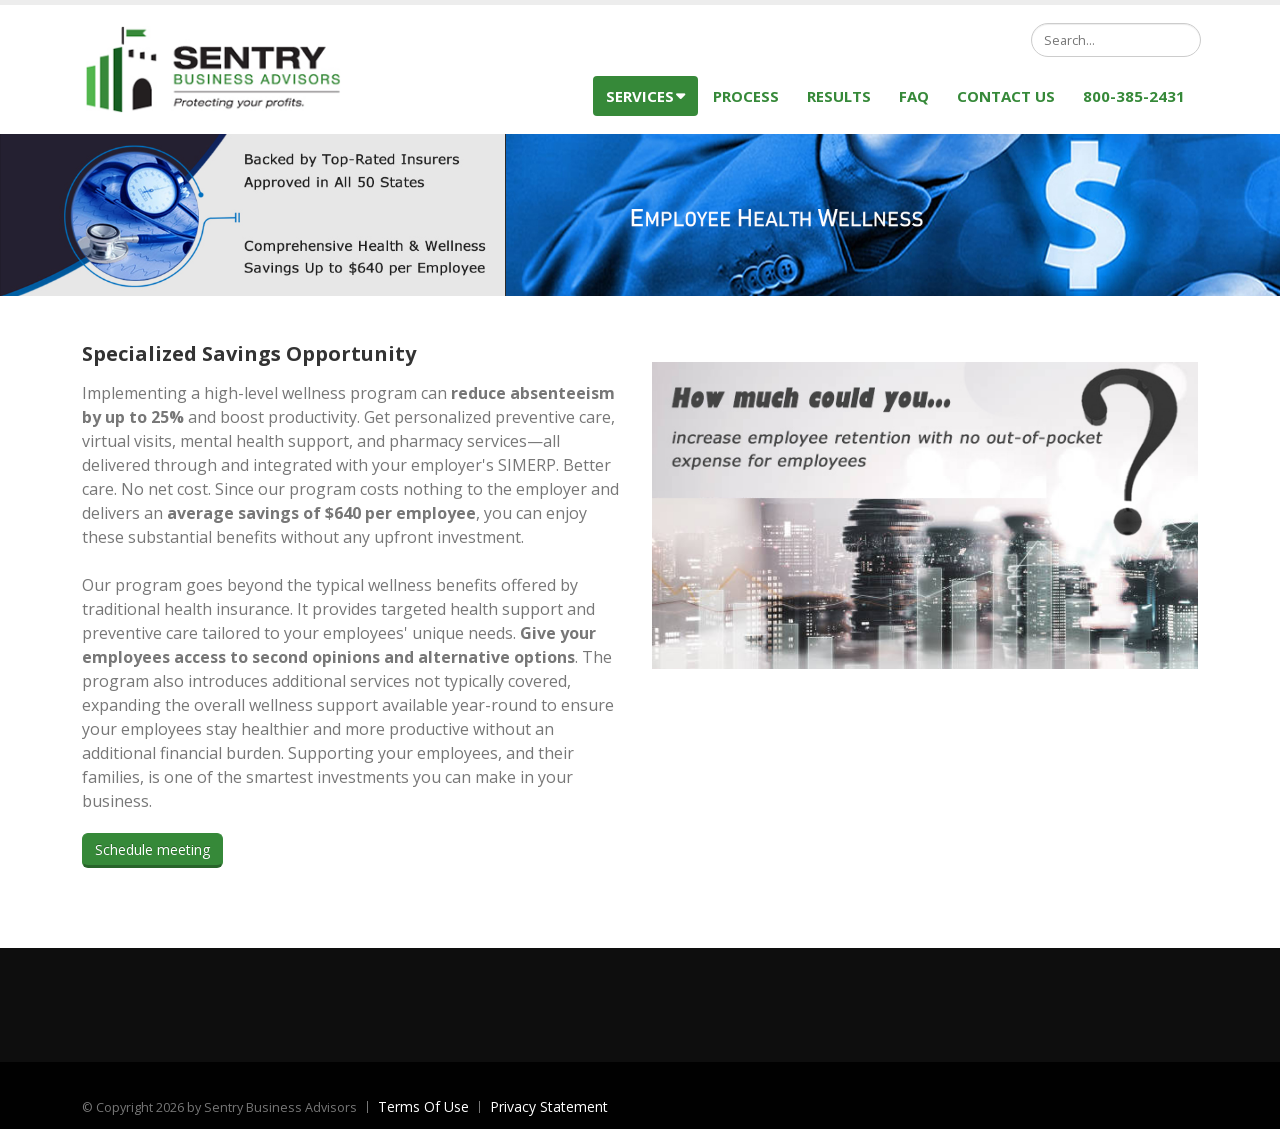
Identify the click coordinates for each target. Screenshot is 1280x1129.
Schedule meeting (152, 849)
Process (746, 96)
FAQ (914, 96)
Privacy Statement (549, 1106)
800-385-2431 (1134, 96)
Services (645, 96)
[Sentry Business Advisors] (222, 67)
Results (839, 96)
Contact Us (1006, 96)
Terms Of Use (423, 1106)
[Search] (1116, 40)
